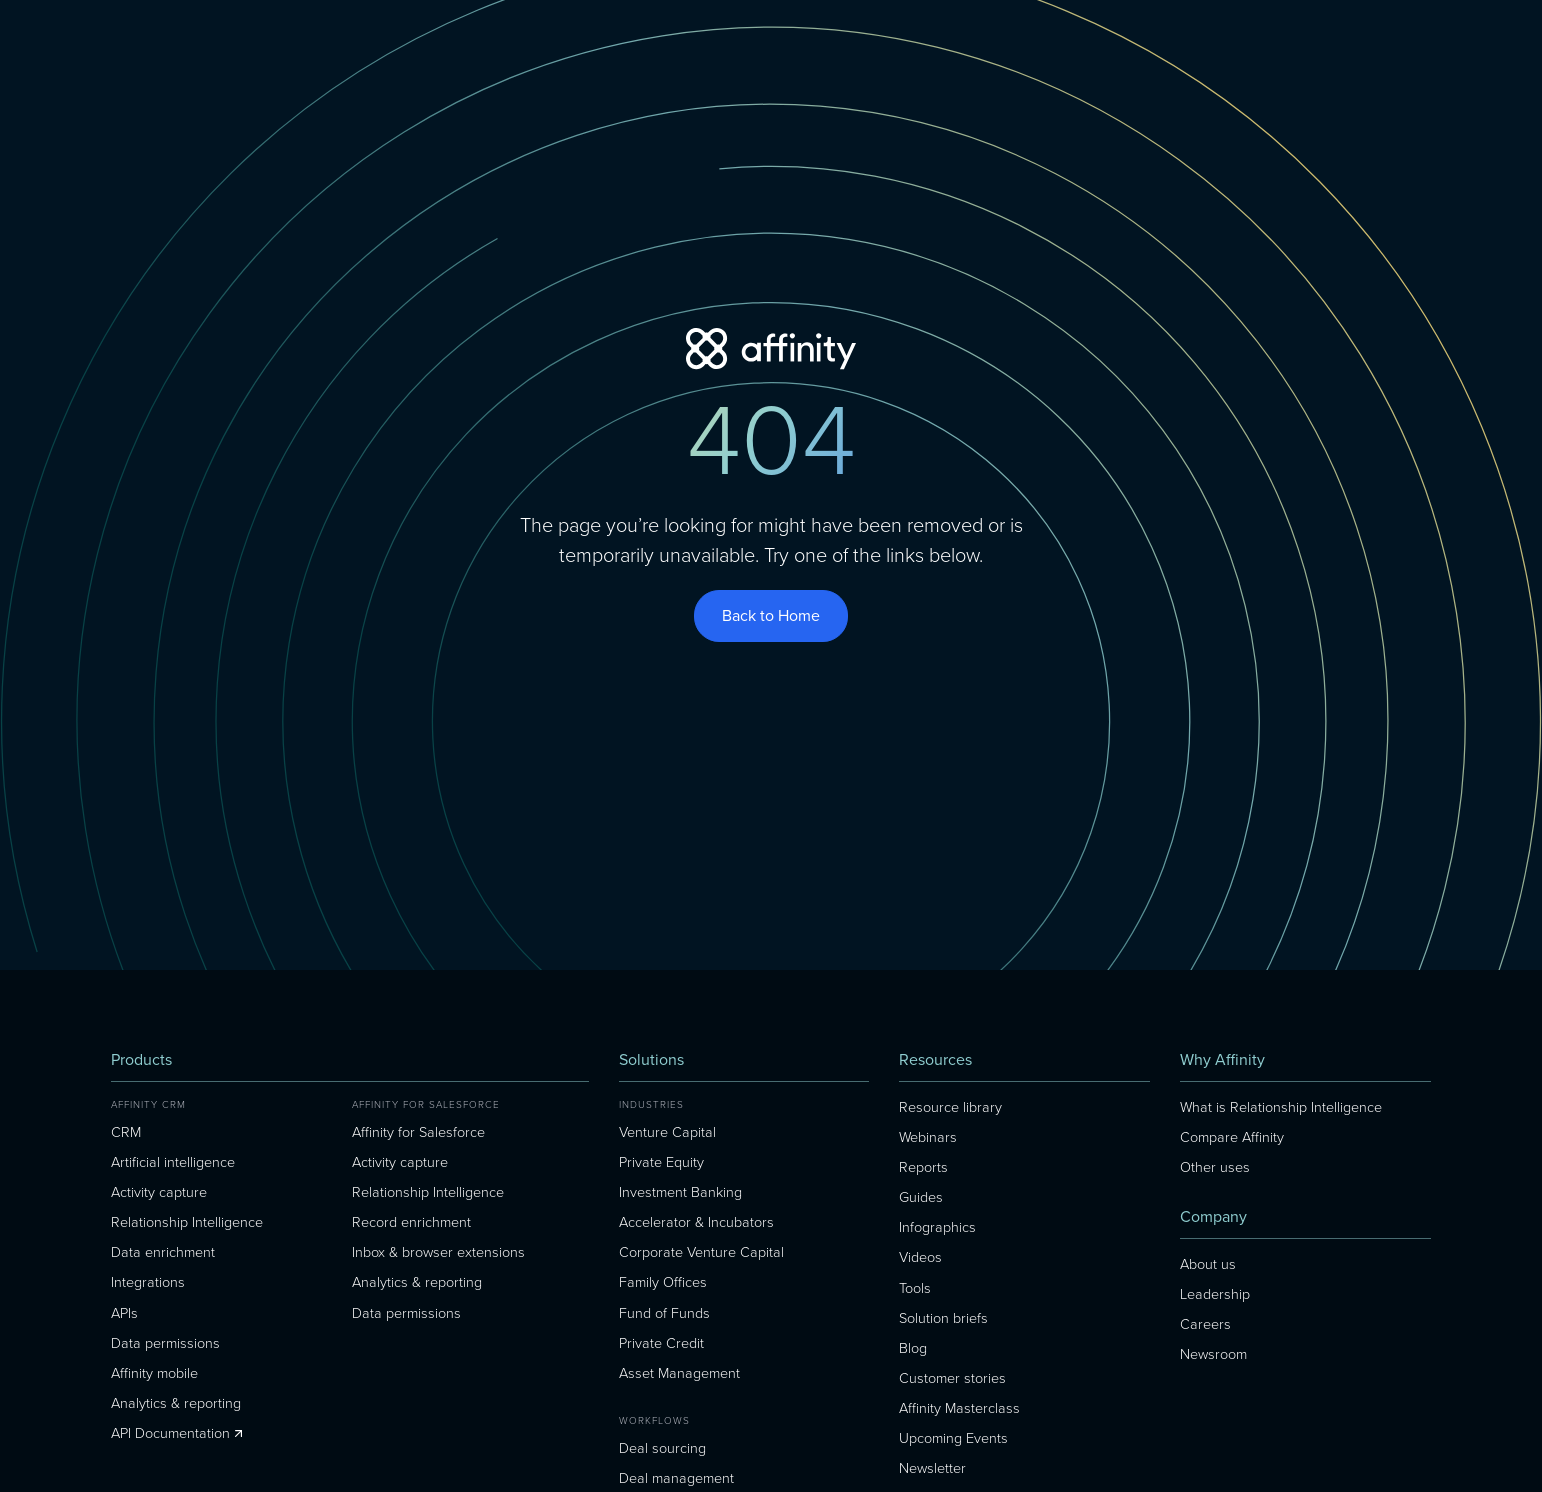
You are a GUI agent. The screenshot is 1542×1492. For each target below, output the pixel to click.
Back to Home (771, 615)
